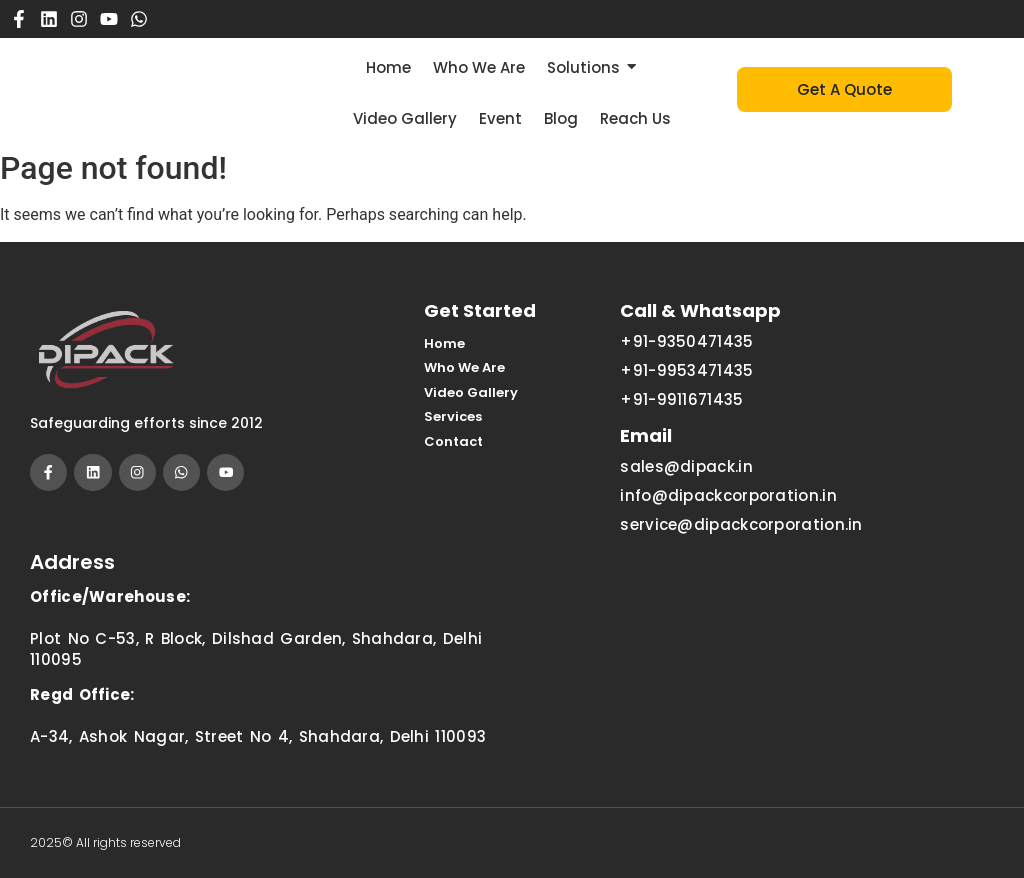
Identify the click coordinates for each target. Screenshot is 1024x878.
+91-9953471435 (686, 370)
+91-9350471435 (686, 341)
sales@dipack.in (686, 466)
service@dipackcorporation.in (741, 524)
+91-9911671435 (681, 399)
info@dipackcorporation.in (728, 495)
